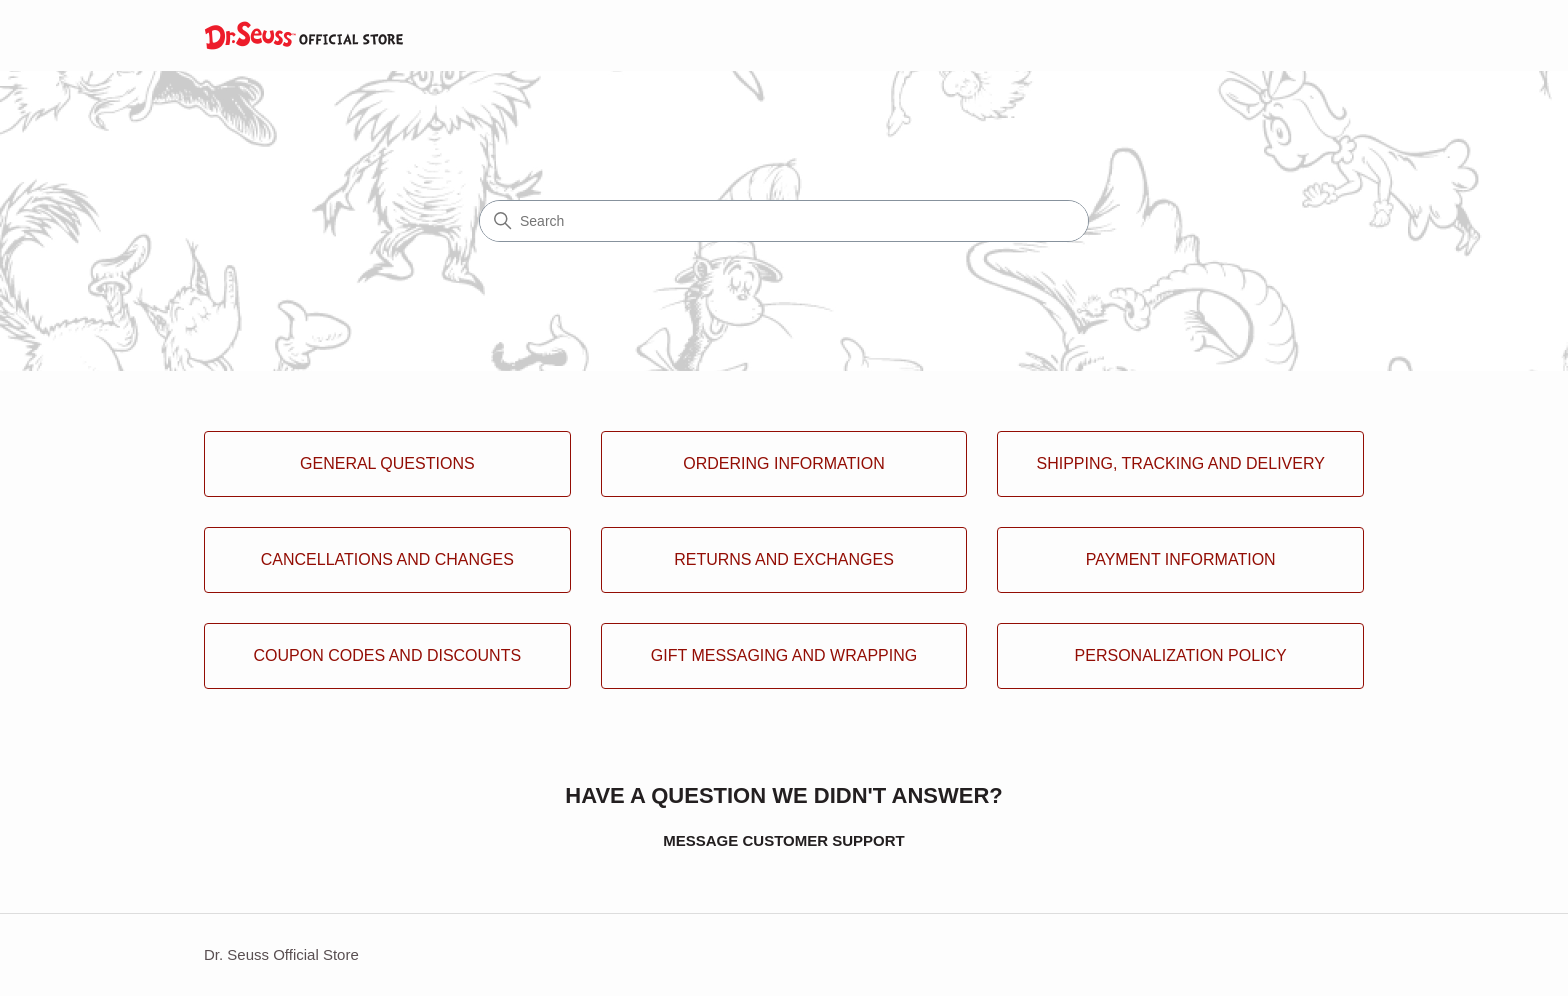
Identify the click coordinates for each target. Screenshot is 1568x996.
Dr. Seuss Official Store (281, 954)
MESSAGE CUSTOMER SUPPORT (783, 840)
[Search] (784, 221)
